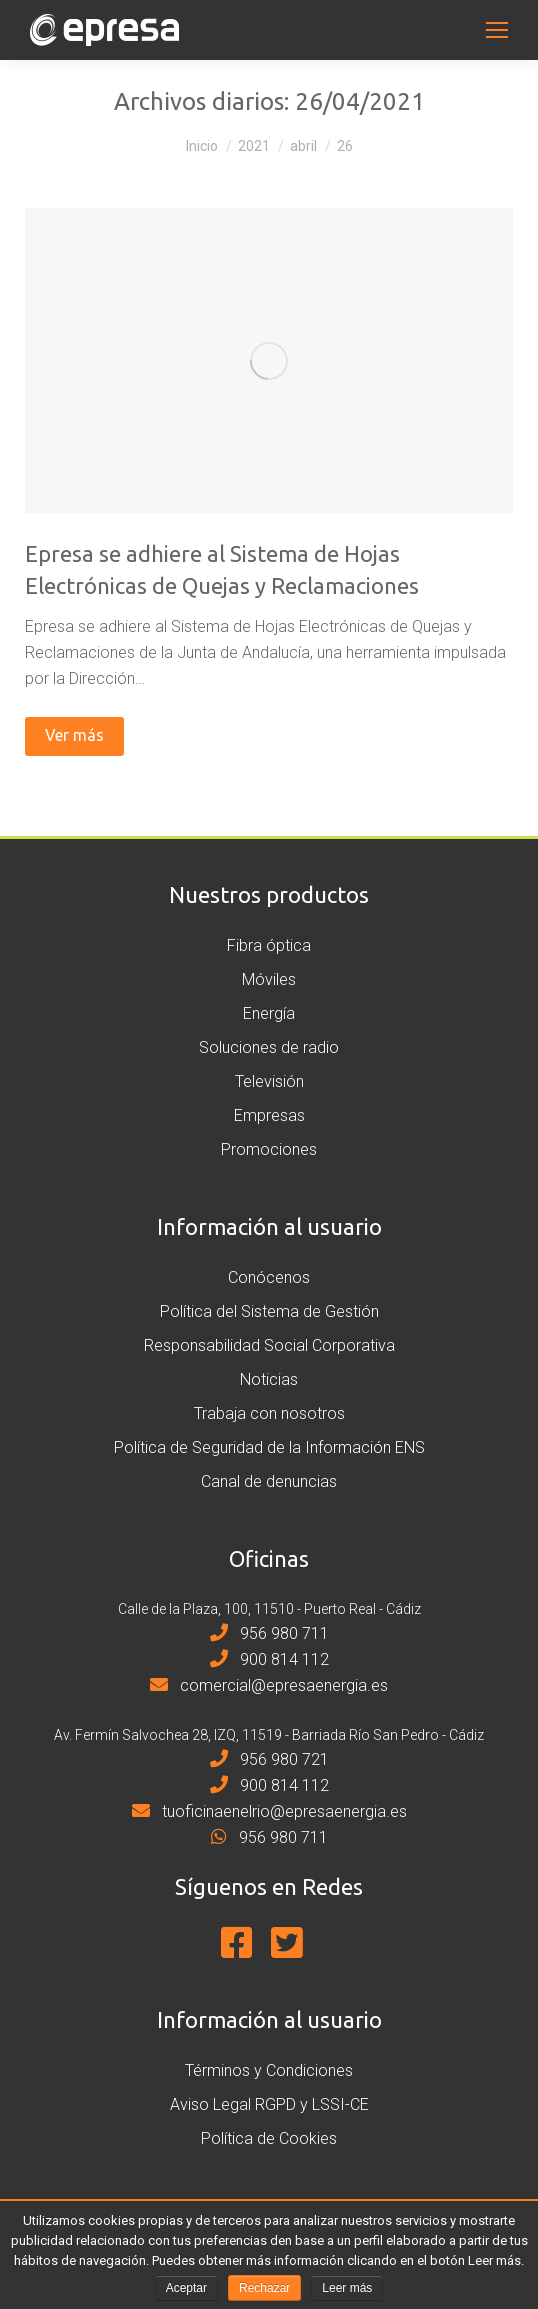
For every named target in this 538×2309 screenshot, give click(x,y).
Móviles (269, 979)
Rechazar (264, 2288)
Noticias (269, 1379)
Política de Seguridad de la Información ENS (269, 1447)
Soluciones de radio (269, 1047)
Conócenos (269, 1277)
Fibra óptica (269, 945)
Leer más (347, 2288)
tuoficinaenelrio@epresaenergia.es (269, 1811)
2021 (254, 146)
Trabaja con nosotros (269, 1413)
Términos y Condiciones (269, 2070)
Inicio (202, 146)
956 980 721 (269, 1759)
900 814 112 (269, 1659)
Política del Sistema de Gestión (269, 1311)
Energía (269, 1013)
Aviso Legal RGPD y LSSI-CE (269, 2104)
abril (303, 146)
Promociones (269, 1149)
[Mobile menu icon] (497, 30)
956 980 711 (269, 1633)
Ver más (74, 735)
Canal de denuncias (269, 1481)
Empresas (269, 1115)
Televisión (269, 1081)
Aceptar (186, 2288)
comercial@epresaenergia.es (269, 1685)
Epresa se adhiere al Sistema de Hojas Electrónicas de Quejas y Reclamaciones (222, 569)
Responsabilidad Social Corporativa (269, 1345)
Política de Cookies (269, 2138)
